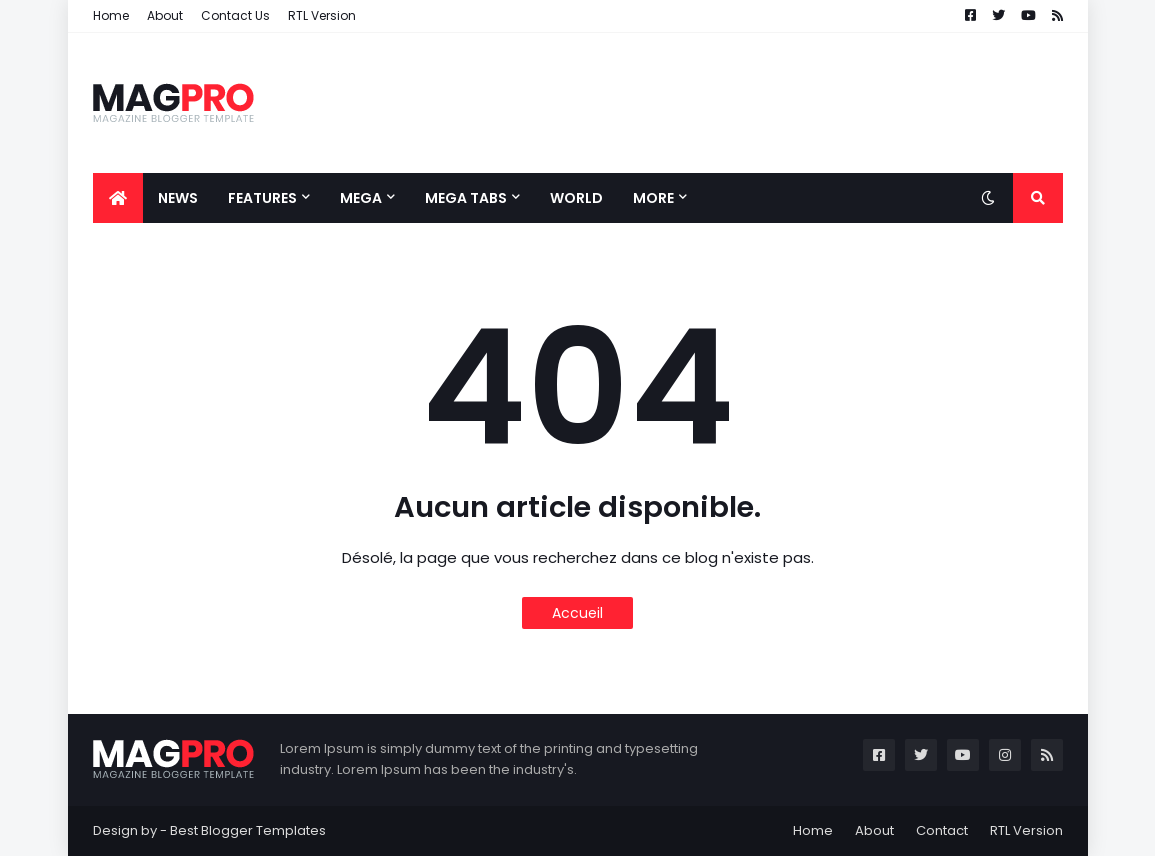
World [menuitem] (576, 198)
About (165, 15)
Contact (942, 830)
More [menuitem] (653, 198)
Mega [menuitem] (361, 198)
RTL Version (322, 15)
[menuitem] (118, 198)
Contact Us (235, 15)
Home (111, 15)
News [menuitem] (178, 198)
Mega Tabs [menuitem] (466, 198)
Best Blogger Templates (248, 830)
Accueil (577, 613)
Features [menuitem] (262, 198)
